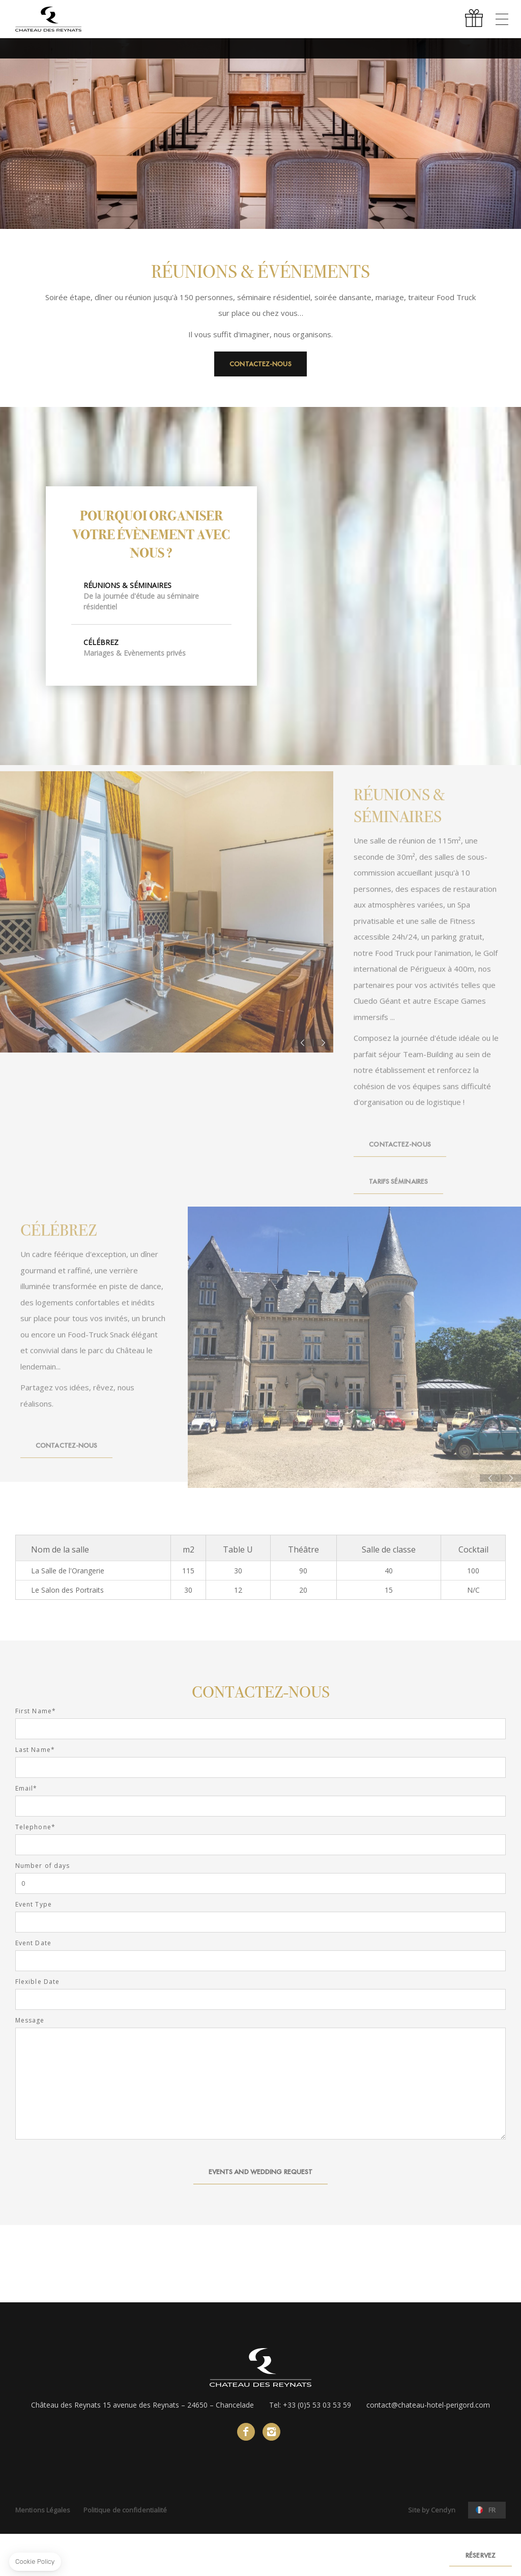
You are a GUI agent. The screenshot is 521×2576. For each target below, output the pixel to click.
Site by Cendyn (431, 2509)
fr (492, 2509)
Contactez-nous (260, 363)
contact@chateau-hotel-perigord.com (428, 2405)
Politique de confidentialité (125, 2509)
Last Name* (35, 1750)
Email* (26, 1788)
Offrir (475, 19)
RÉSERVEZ (481, 2555)
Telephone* (35, 1827)
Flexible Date (37, 1982)
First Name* (35, 1711)
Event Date (33, 1943)
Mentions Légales (43, 2509)
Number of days (42, 1866)
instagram (271, 2432)
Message (30, 2020)
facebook (246, 2432)
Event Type (33, 1904)
